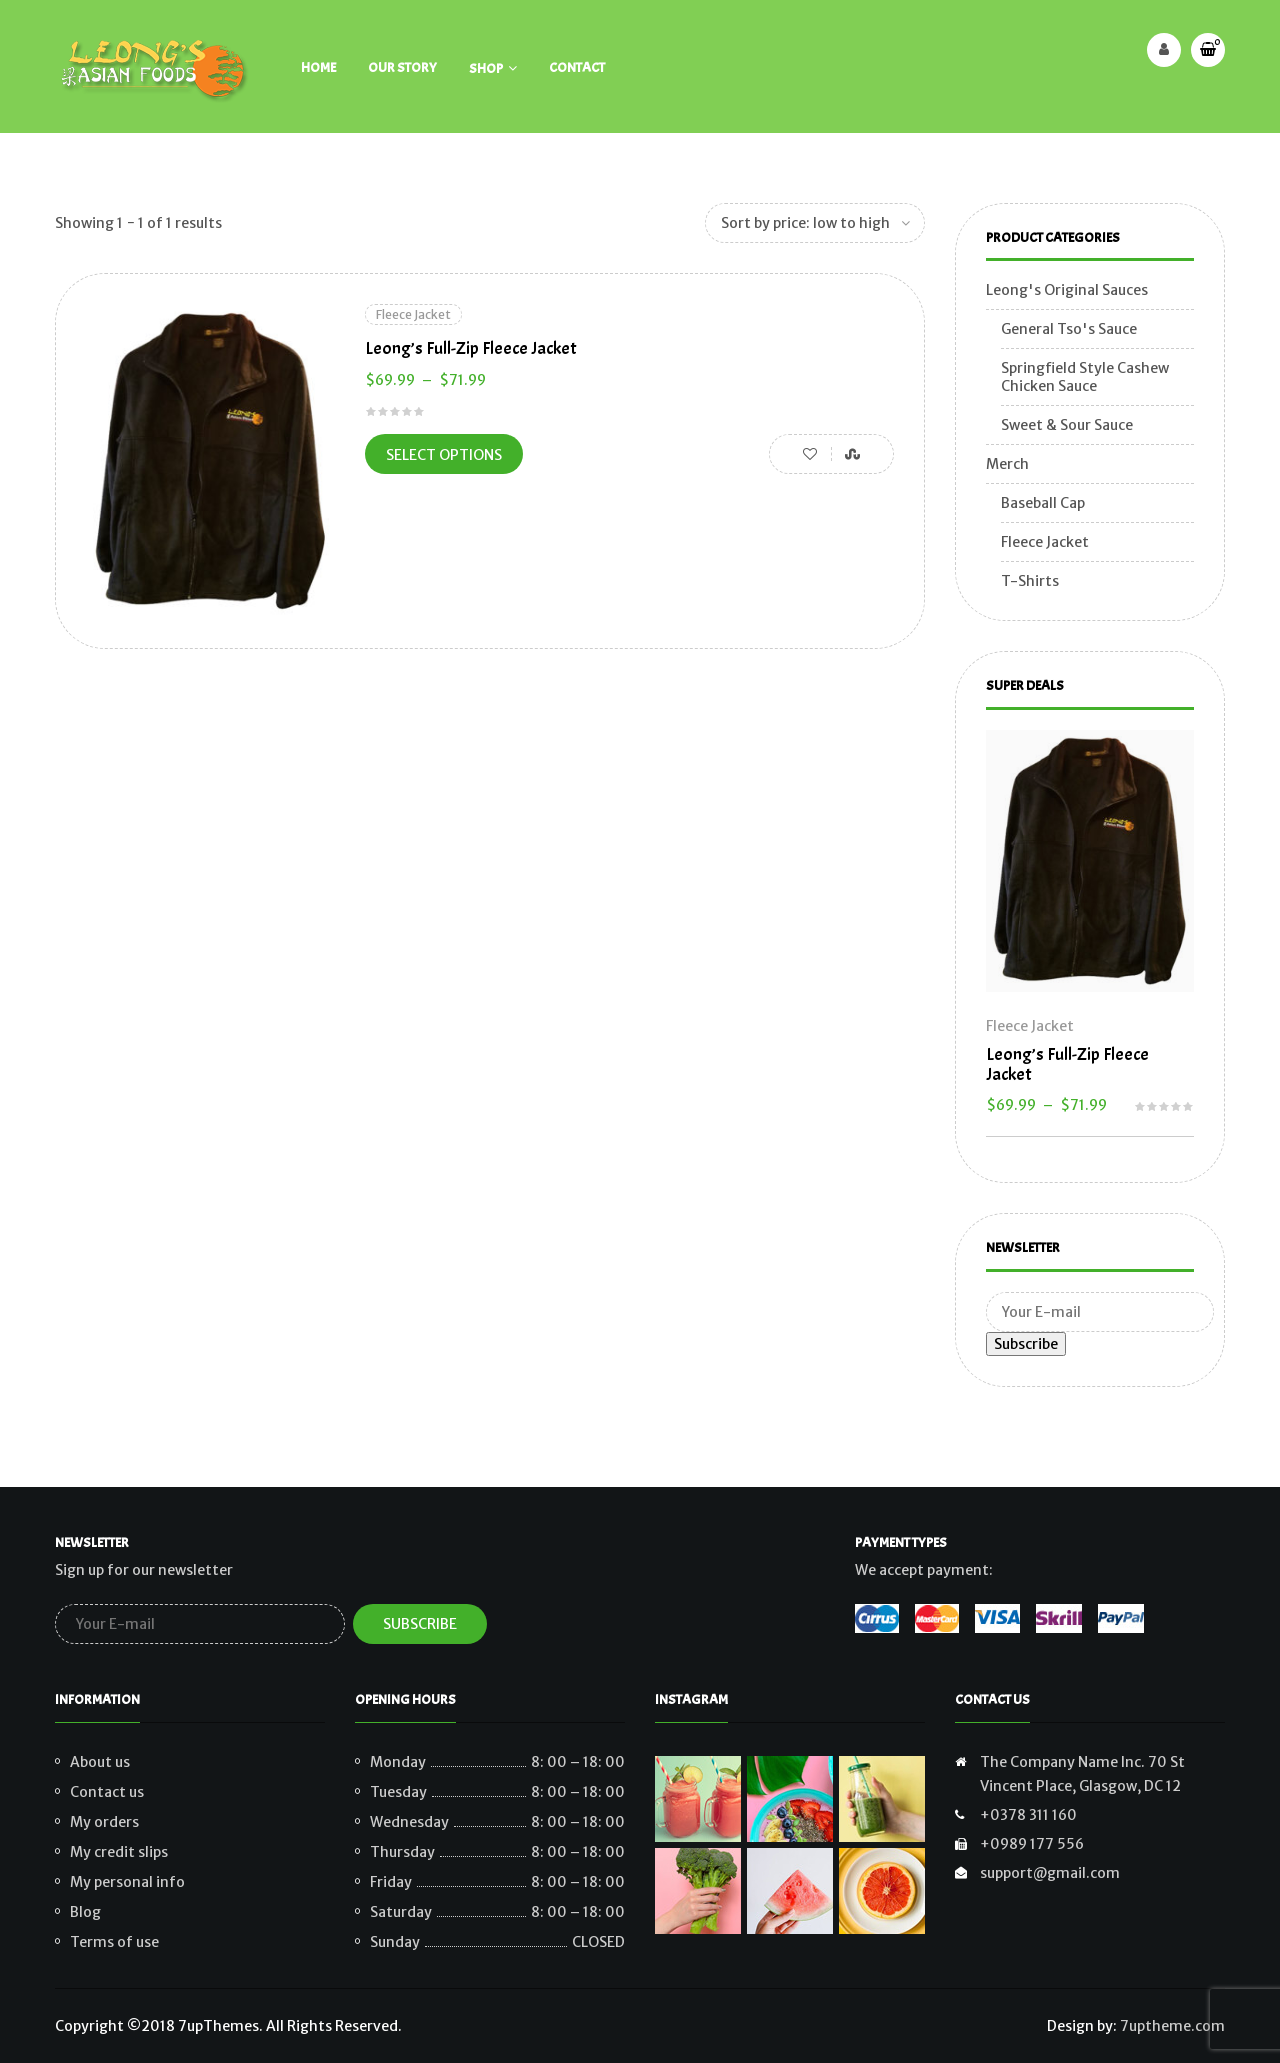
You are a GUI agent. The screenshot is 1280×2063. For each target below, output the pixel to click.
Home (318, 67)
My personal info (127, 1882)
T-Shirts (1030, 581)
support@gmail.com (1050, 1873)
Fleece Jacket (413, 314)
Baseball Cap (1043, 503)
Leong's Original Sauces (1067, 290)
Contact (577, 67)
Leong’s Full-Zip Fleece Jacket (471, 348)
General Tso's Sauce (1069, 329)
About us (100, 1762)
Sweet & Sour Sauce (1067, 425)
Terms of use (114, 1942)
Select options (444, 455)
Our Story (402, 67)
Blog (85, 1912)
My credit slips (119, 1852)
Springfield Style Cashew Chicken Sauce (1085, 377)
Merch (1007, 464)
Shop (486, 68)
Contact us (107, 1792)
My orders (104, 1822)
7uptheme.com (1172, 2026)
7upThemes (218, 2026)
